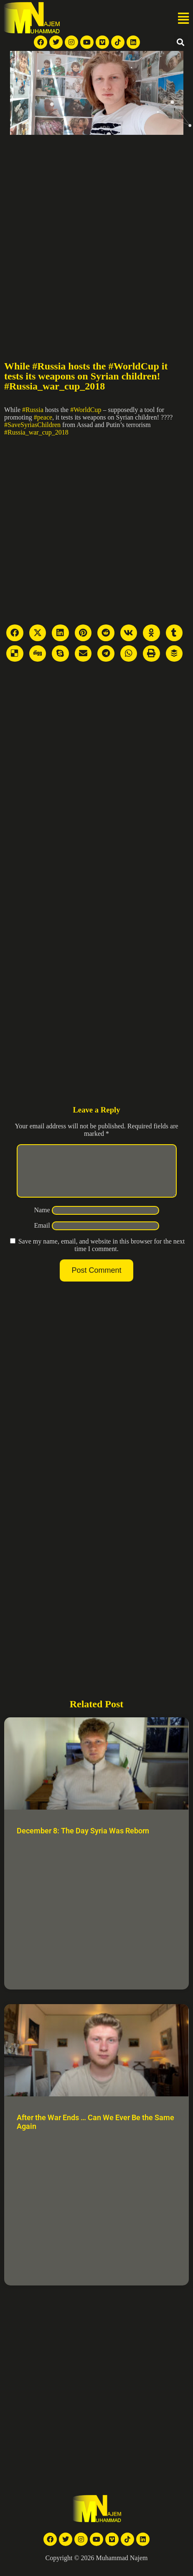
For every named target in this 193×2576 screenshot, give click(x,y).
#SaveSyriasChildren (32, 424)
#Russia (32, 409)
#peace (43, 417)
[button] (183, 19)
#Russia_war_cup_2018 (36, 432)
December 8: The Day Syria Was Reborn (83, 1840)
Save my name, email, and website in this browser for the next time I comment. (101, 1255)
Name (42, 1220)
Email (42, 1235)
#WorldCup (85, 409)
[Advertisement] (96, 235)
